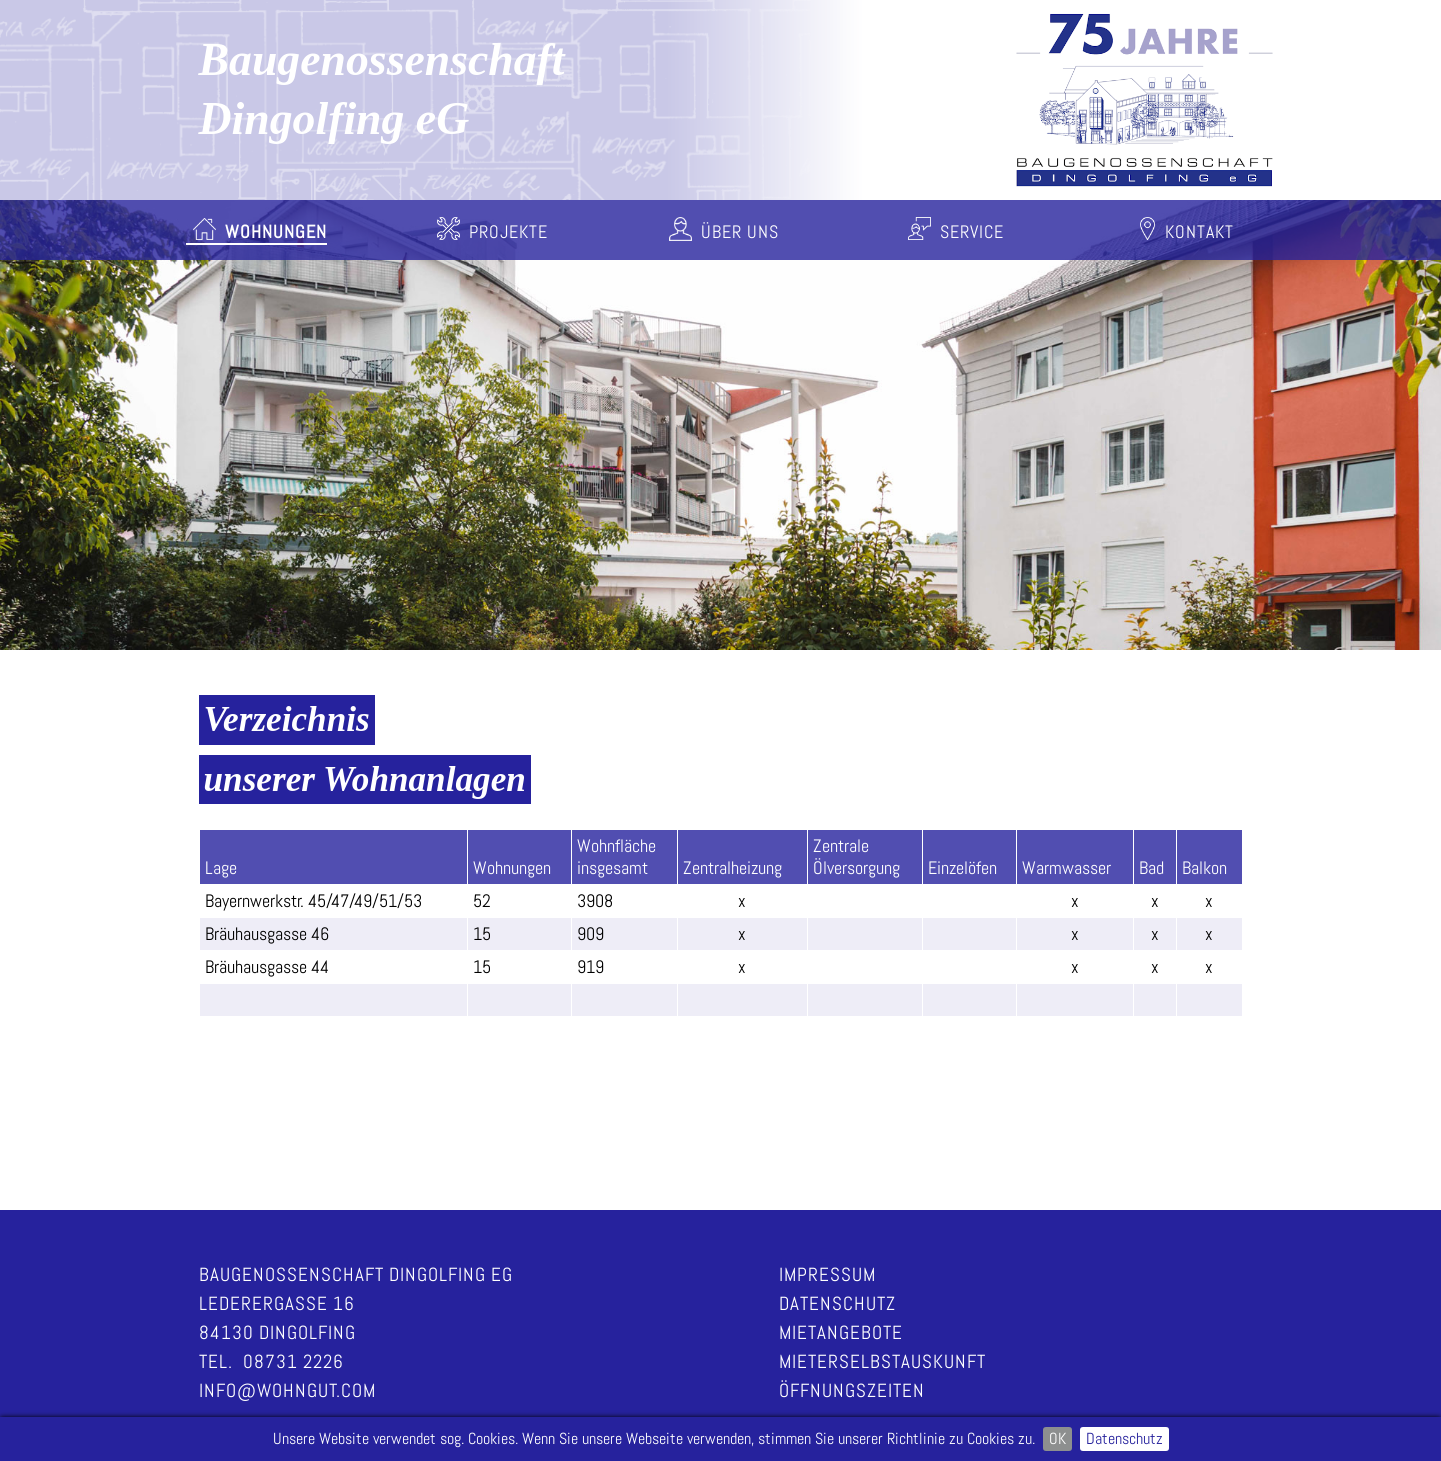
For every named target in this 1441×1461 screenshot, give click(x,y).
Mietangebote (841, 1332)
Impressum (827, 1274)
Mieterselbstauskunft (882, 1361)
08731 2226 (293, 1361)
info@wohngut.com (287, 1390)
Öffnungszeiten (852, 1390)
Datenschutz (1124, 1438)
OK (1057, 1438)
